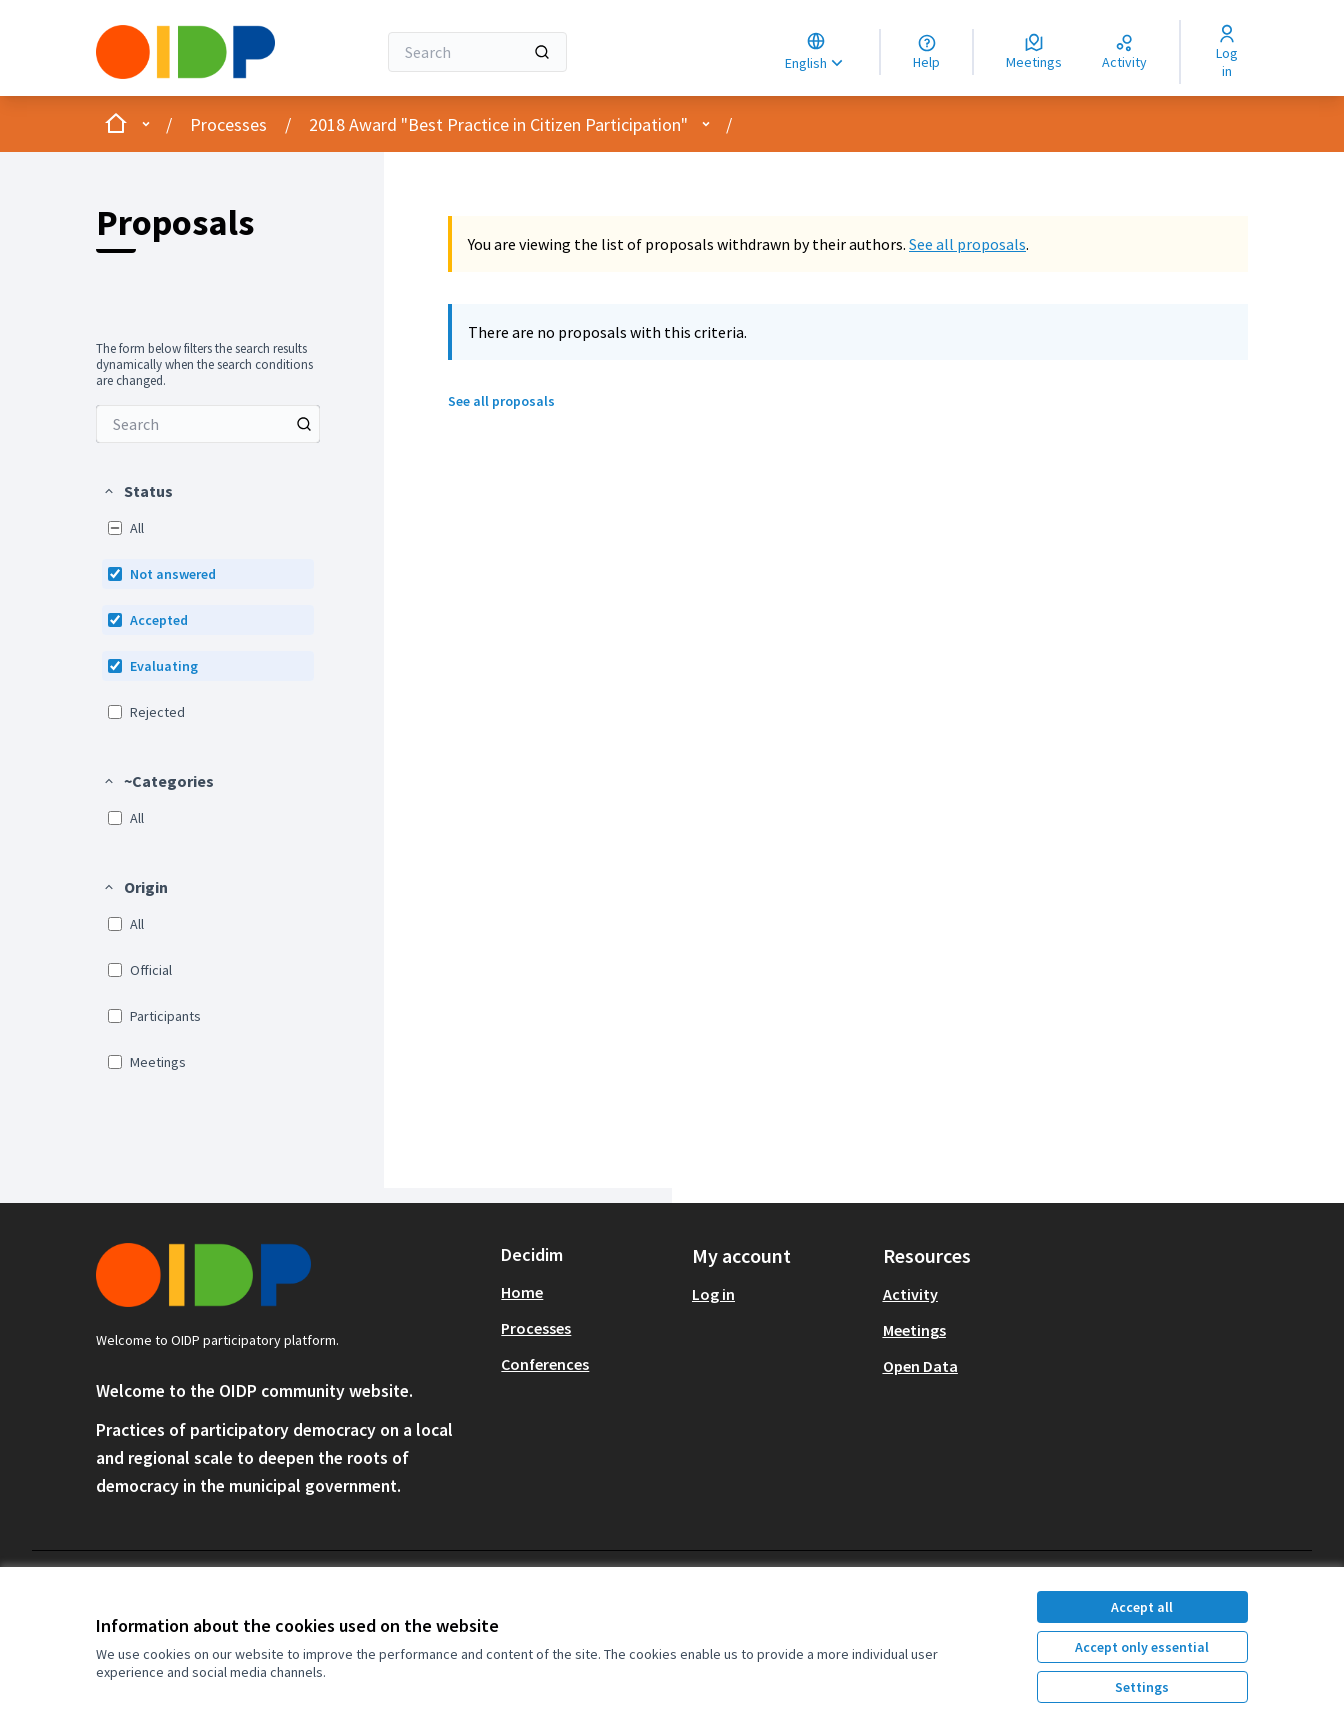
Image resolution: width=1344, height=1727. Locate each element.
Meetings (914, 1330)
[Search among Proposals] (208, 424)
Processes (228, 124)
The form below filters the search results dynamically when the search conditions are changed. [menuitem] (204, 365)
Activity (910, 1294)
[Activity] (1124, 52)
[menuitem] (208, 424)
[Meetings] (1034, 52)
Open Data (920, 1366)
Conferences (545, 1364)
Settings (1142, 1687)
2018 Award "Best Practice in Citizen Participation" (498, 124)
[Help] (926, 52)
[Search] (477, 52)
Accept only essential (1142, 1647)
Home (522, 1292)
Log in (713, 1294)
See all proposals (967, 244)
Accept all (1142, 1607)
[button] (137, 491)
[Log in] (1226, 52)
